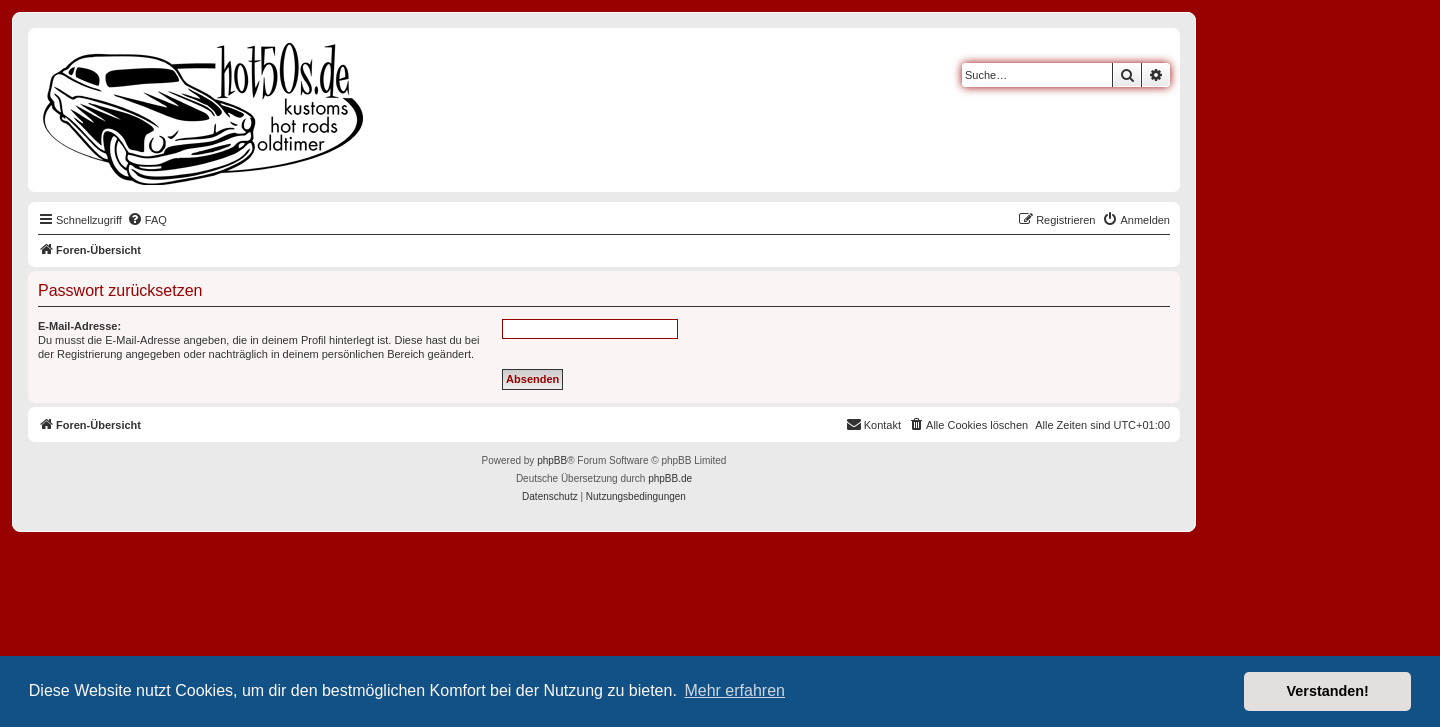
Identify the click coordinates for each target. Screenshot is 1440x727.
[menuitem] (147, 220)
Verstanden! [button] (1328, 691)
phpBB (552, 460)
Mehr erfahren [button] (734, 690)
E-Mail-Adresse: (79, 326)
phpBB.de (670, 478)
